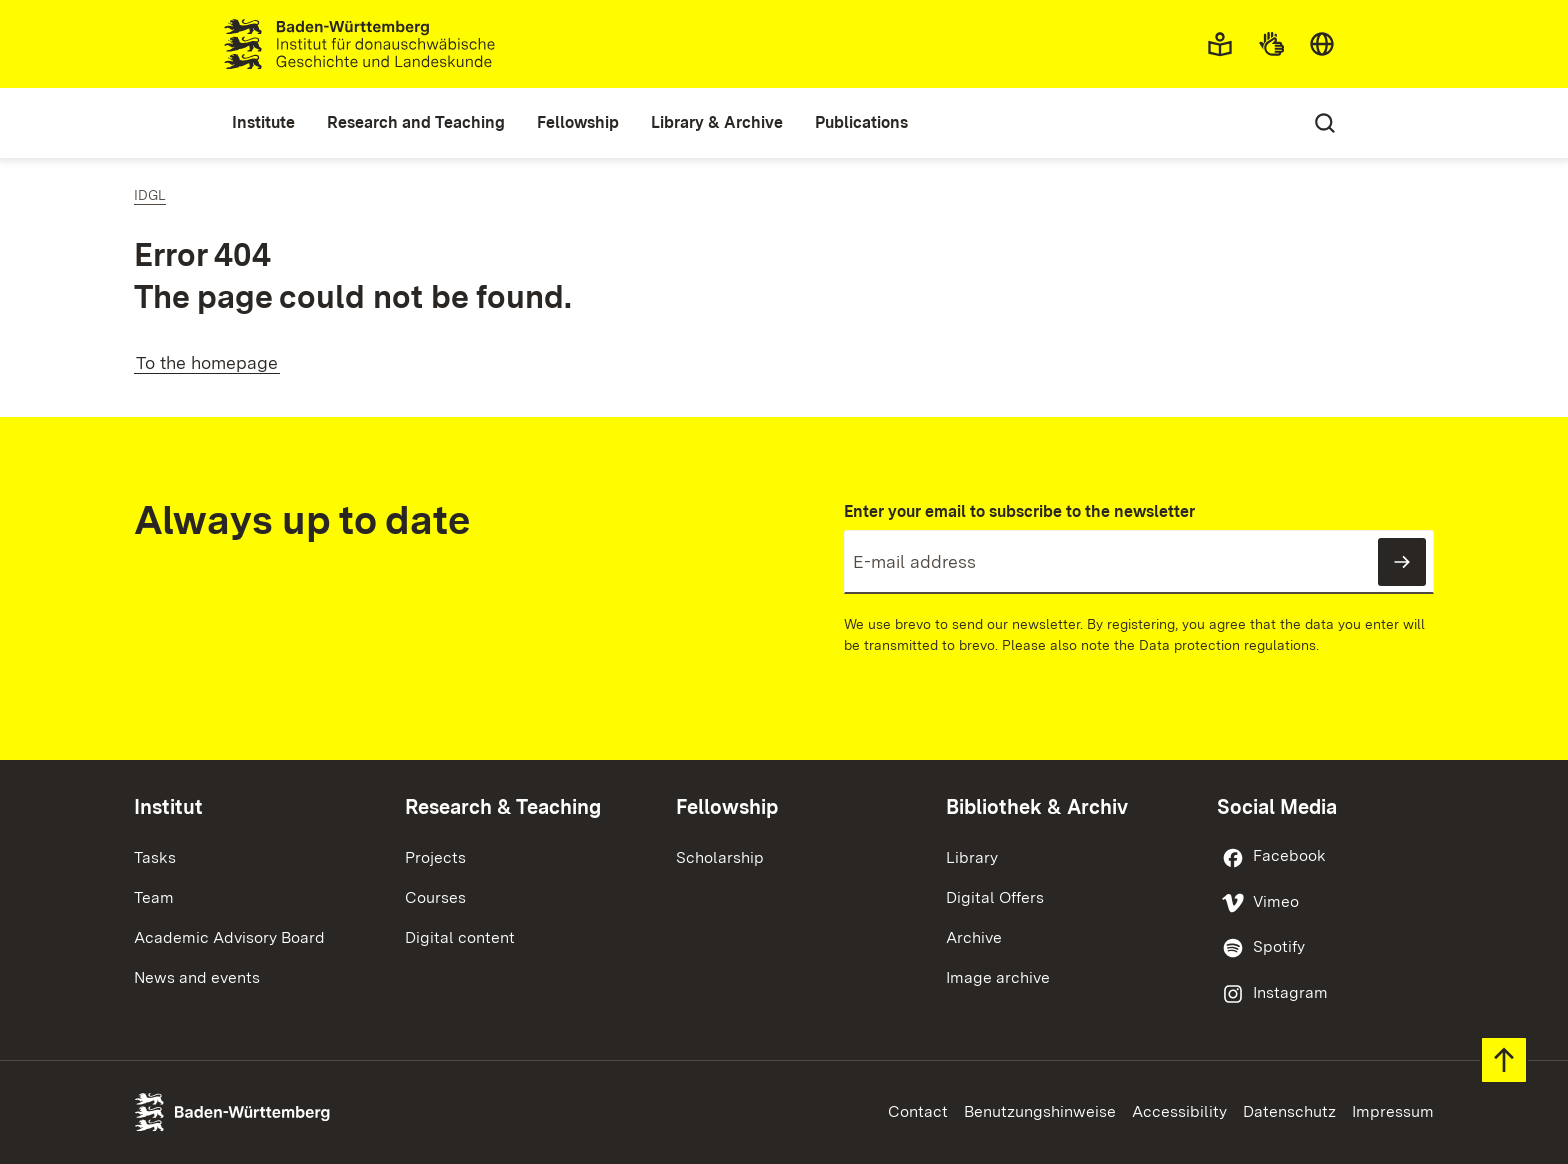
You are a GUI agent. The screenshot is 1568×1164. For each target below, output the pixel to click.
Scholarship (720, 857)
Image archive (998, 977)
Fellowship (727, 807)
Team (154, 897)
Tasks (155, 857)
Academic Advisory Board (229, 937)
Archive (974, 937)
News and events (197, 977)
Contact (918, 1111)
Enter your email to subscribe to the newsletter (1019, 511)
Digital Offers (995, 897)
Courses (435, 897)
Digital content (460, 937)
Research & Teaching (503, 807)
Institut (168, 807)
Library (972, 857)
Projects (435, 857)
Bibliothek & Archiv (1037, 807)
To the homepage (207, 362)
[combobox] (1322, 44)
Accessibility (1179, 1111)
